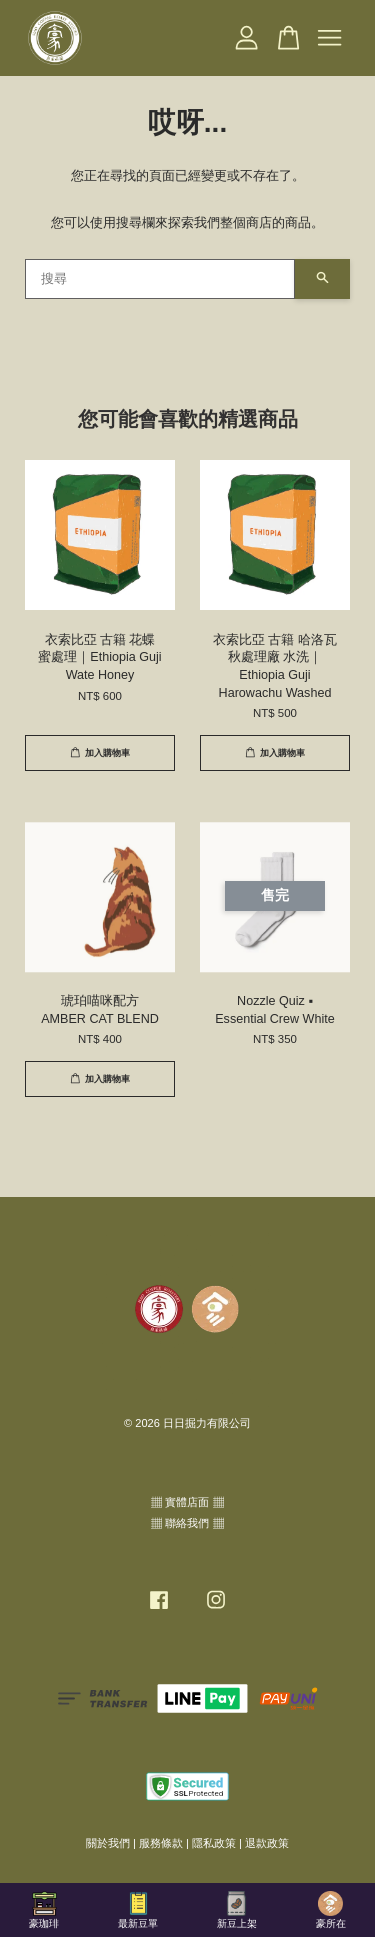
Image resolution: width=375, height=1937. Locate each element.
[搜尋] (160, 279)
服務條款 (161, 1843)
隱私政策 (214, 1843)
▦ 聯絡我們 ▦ (187, 1523)
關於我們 (108, 1843)
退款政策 (267, 1843)
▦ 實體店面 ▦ (187, 1502)
